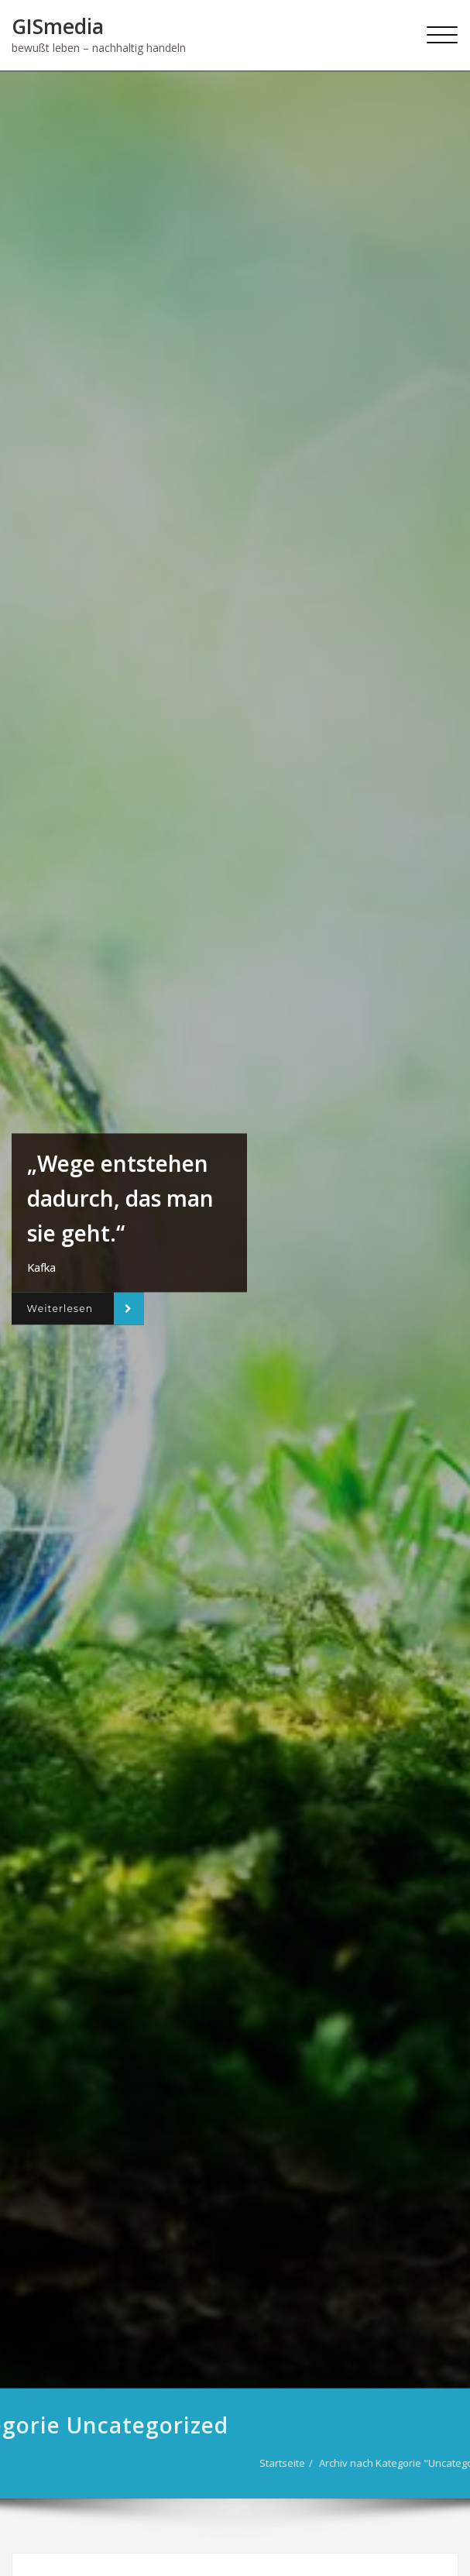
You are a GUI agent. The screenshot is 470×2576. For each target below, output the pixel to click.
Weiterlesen (60, 1308)
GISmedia (58, 26)
